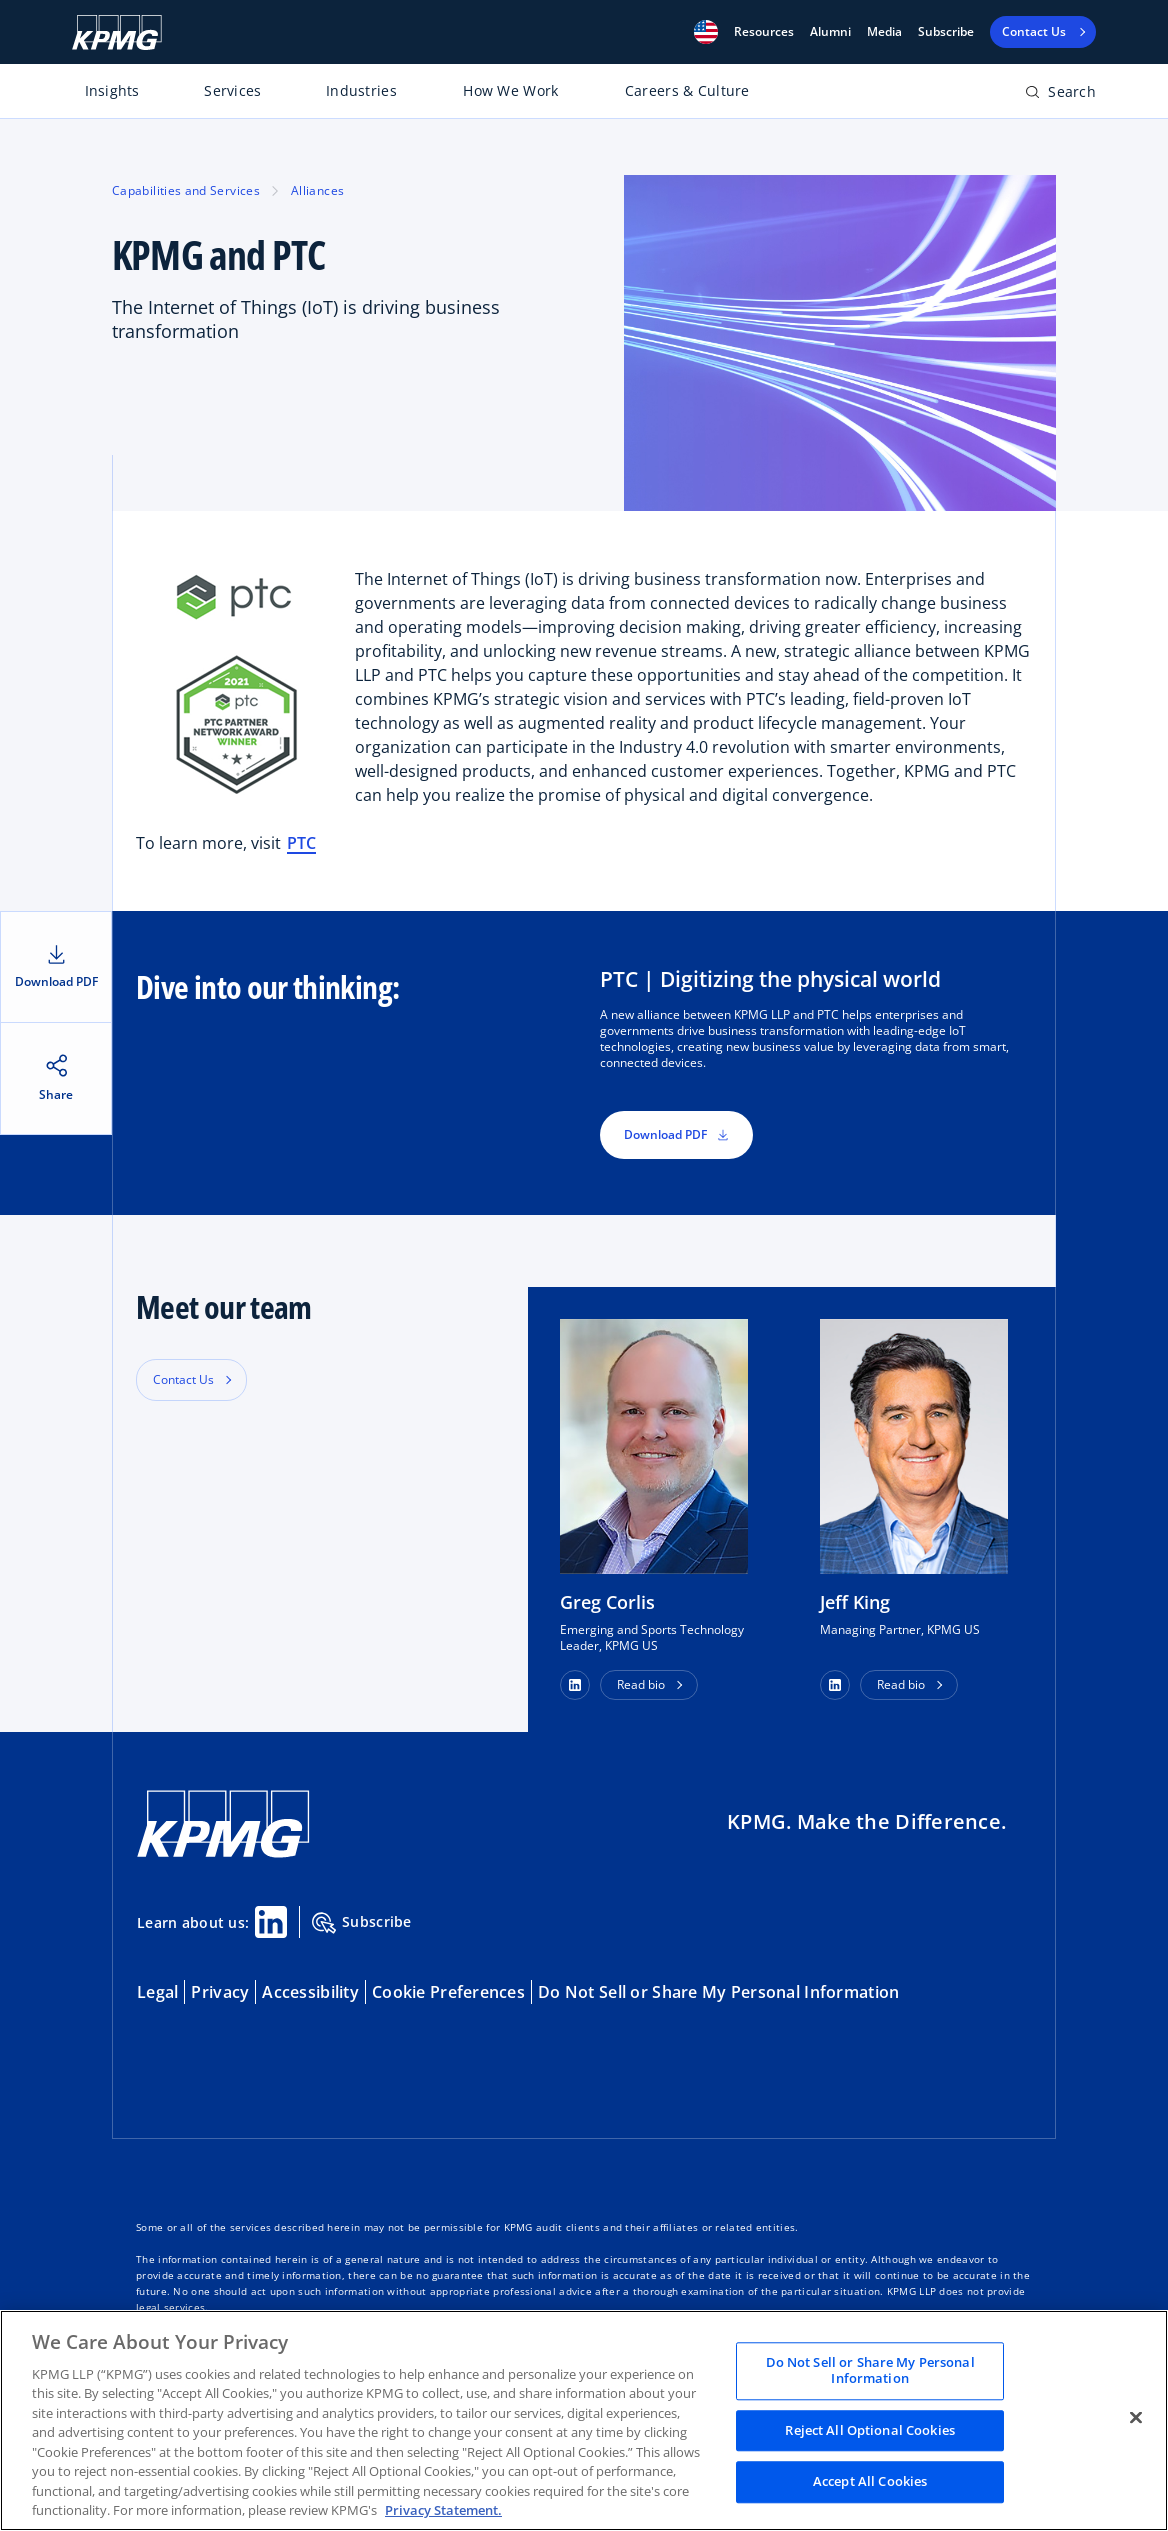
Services (232, 90)
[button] (706, 32)
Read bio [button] (641, 1684)
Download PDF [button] (676, 1134)
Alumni (830, 32)
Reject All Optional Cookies (870, 2430)
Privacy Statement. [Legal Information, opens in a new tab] (443, 2510)
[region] (584, 2420)
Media (884, 32)
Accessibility (310, 1992)
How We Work (510, 90)
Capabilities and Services (186, 190)
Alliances (317, 190)
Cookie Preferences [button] (448, 1992)
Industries (361, 90)
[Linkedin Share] (271, 1922)
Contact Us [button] (183, 1379)
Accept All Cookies (870, 2482)
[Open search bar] (1060, 95)
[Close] (1136, 2418)
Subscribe (946, 32)
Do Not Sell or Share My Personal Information (718, 1992)
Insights (112, 90)
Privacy (220, 1992)
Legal (157, 1992)
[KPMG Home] (117, 32)
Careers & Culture (687, 90)
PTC (301, 843)
